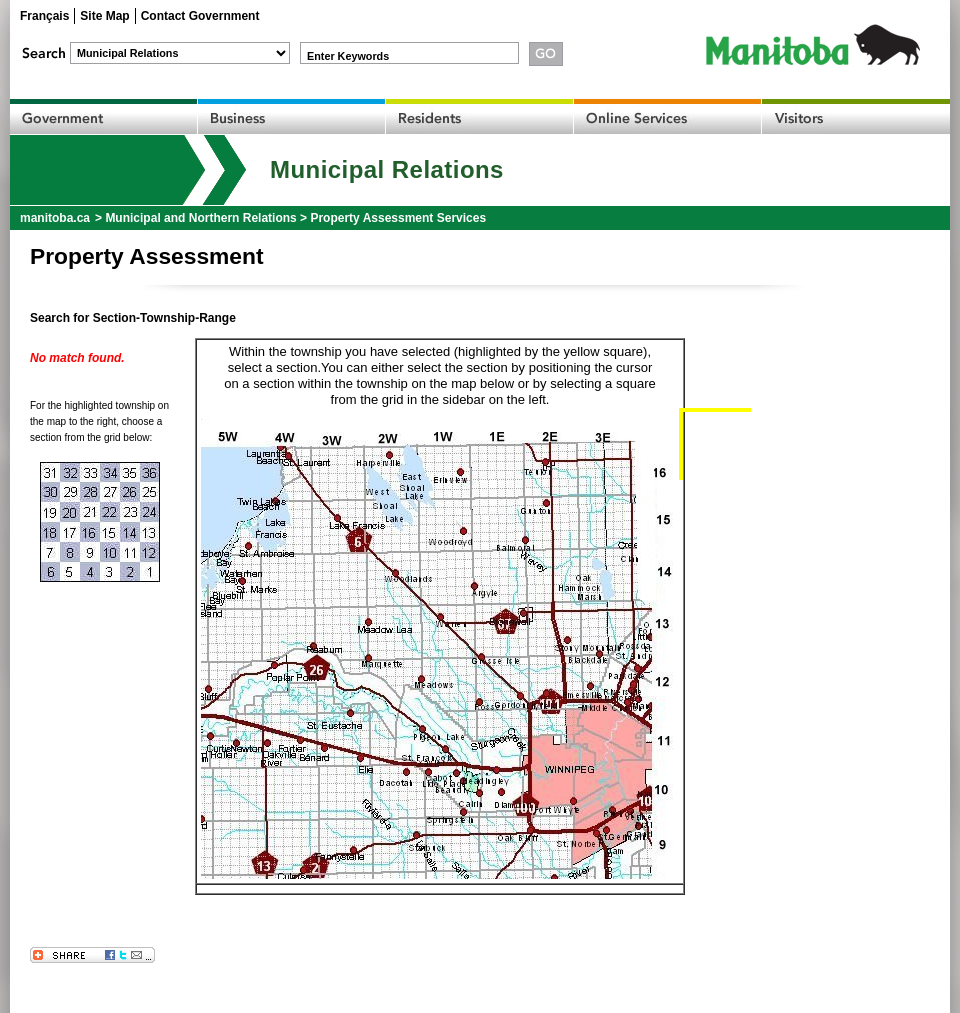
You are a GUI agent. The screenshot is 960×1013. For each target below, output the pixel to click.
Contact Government (200, 16)
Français (44, 16)
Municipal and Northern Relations (200, 218)
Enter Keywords (348, 56)
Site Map (104, 16)
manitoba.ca (55, 218)
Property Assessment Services (398, 218)
